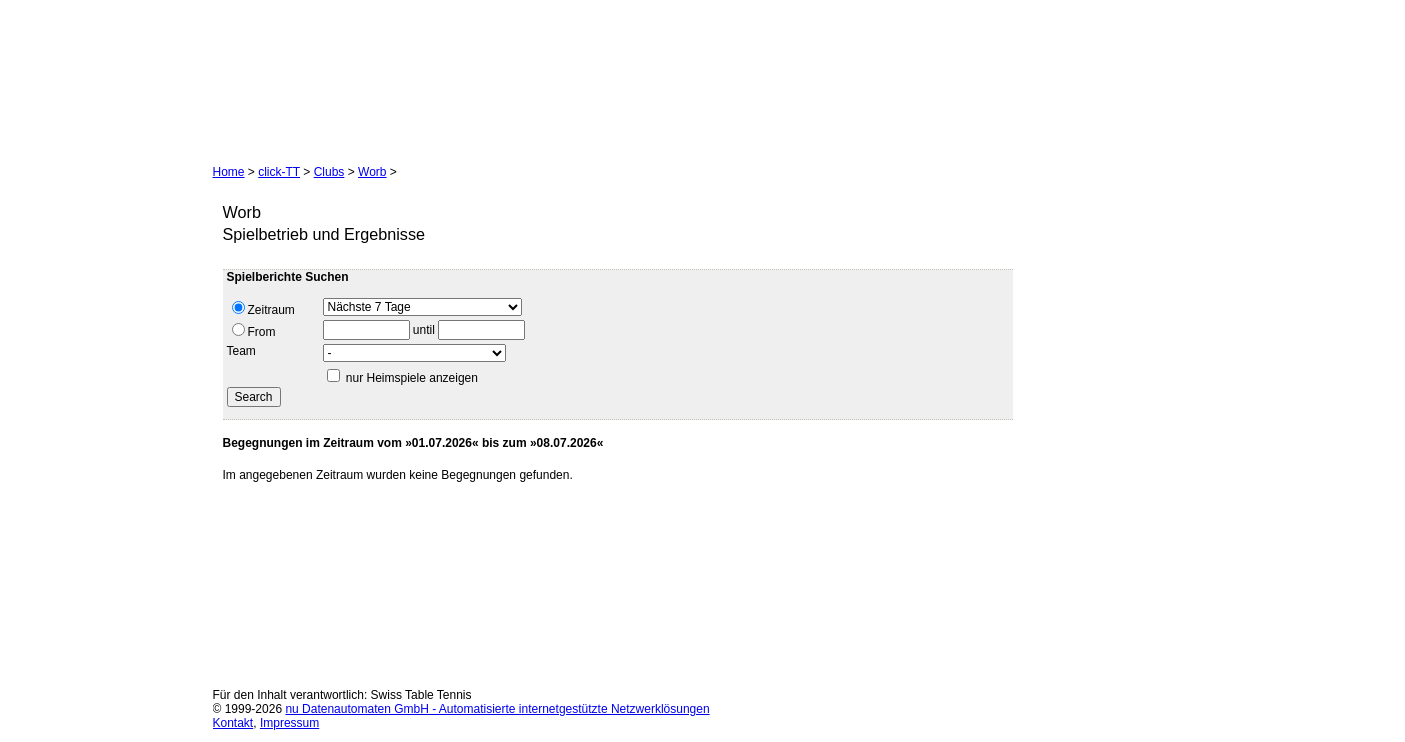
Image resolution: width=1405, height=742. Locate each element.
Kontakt (233, 723)
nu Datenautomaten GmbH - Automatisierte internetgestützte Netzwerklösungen (497, 709)
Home (229, 172)
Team (241, 351)
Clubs (329, 172)
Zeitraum (263, 309)
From (254, 331)
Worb (372, 172)
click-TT (279, 172)
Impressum (289, 723)
